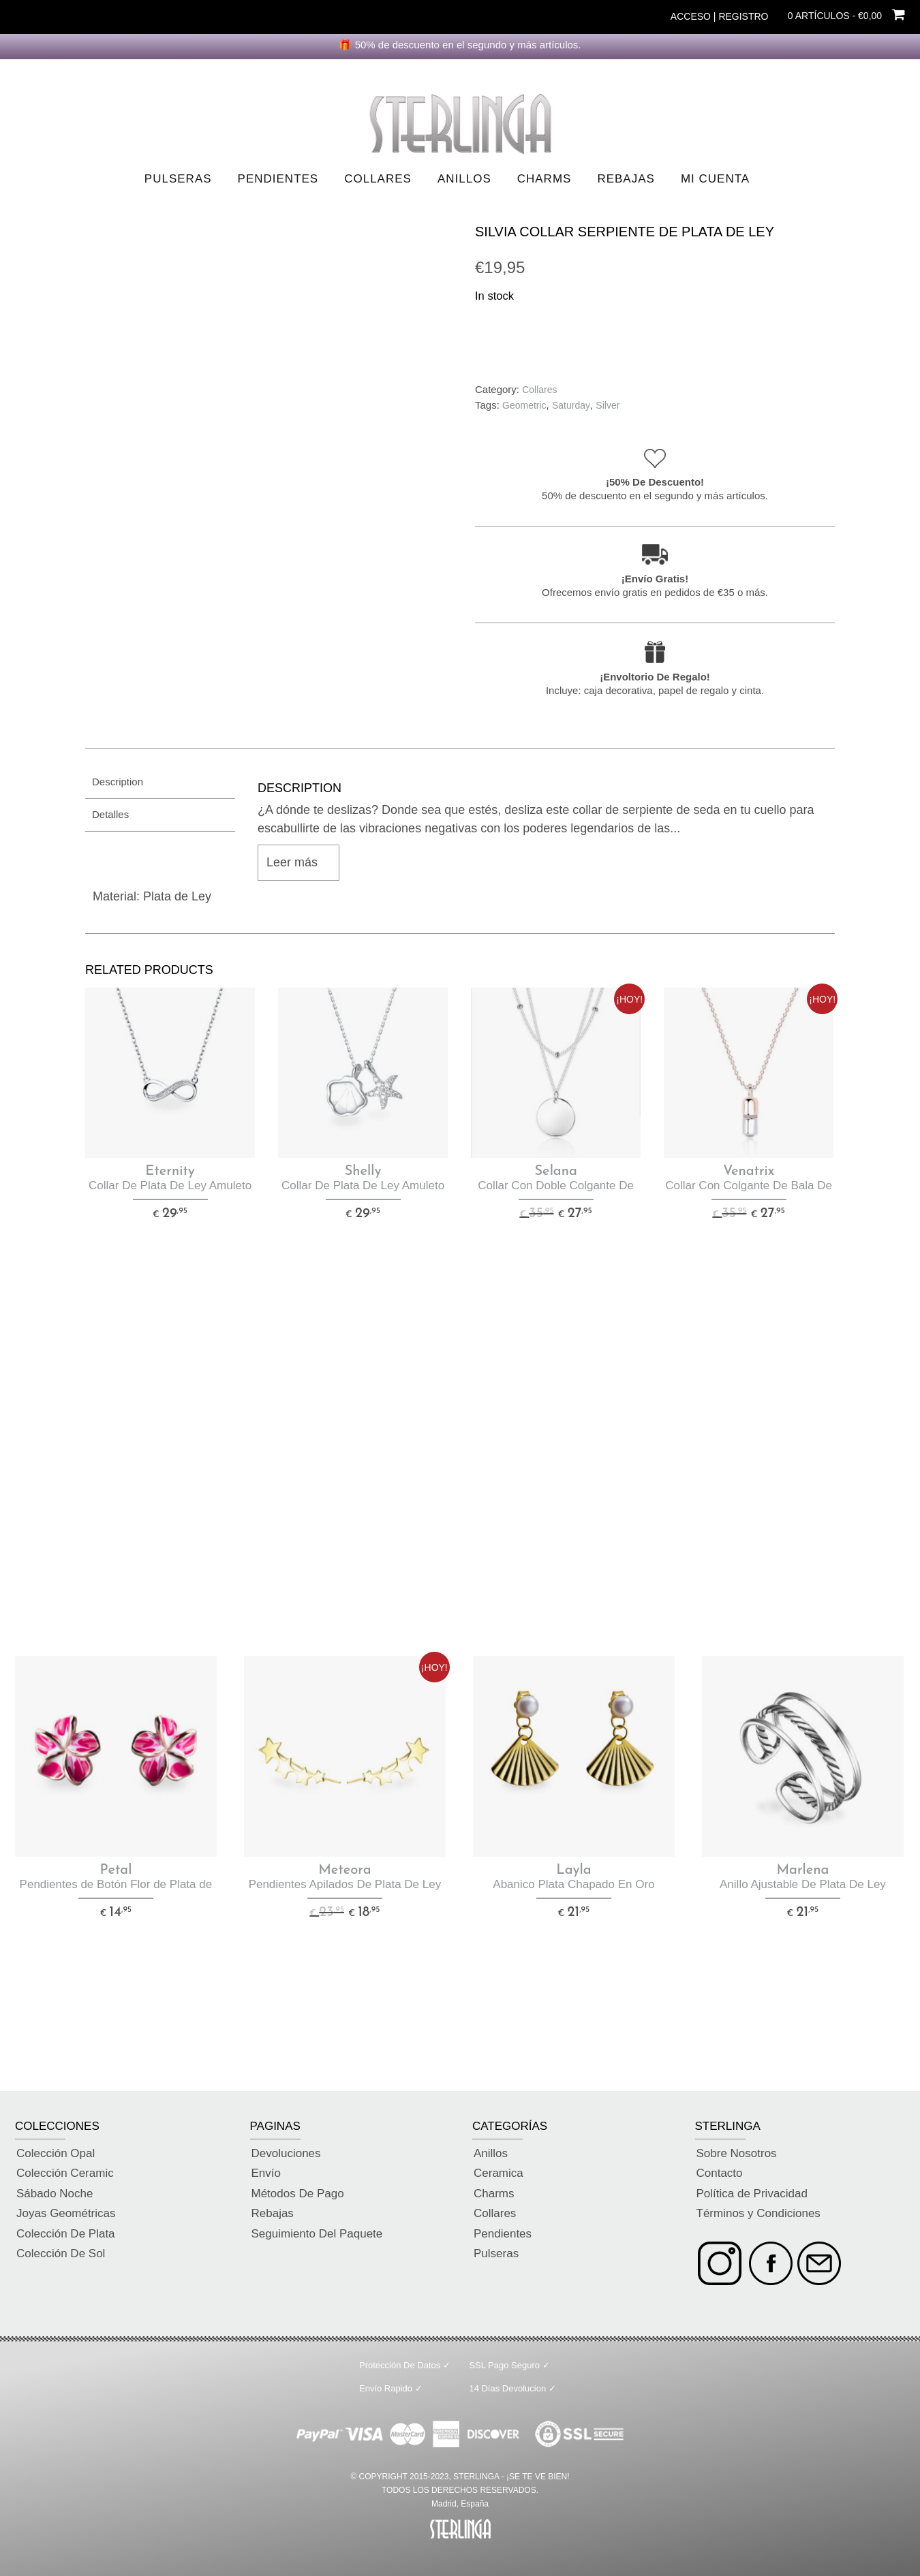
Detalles (110, 814)
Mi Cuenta (715, 178)
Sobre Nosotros (736, 2153)
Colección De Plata (65, 2233)
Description (117, 781)
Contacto (719, 2173)
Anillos (464, 178)
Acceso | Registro (720, 16)
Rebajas (625, 178)
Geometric (524, 405)
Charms (544, 178)
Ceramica (498, 2173)
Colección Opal (55, 2153)
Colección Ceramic (65, 2173)
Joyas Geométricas (66, 2213)
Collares (378, 178)
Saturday (571, 405)
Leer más (292, 862)
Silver (607, 405)
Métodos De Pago (297, 2193)
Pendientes (278, 178)
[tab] (160, 782)
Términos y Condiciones (758, 2213)
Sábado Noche (54, 2193)
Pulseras (178, 178)
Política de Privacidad (752, 2193)
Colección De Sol (60, 2253)
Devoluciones (286, 2153)
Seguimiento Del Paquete (317, 2233)
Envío (266, 2173)
